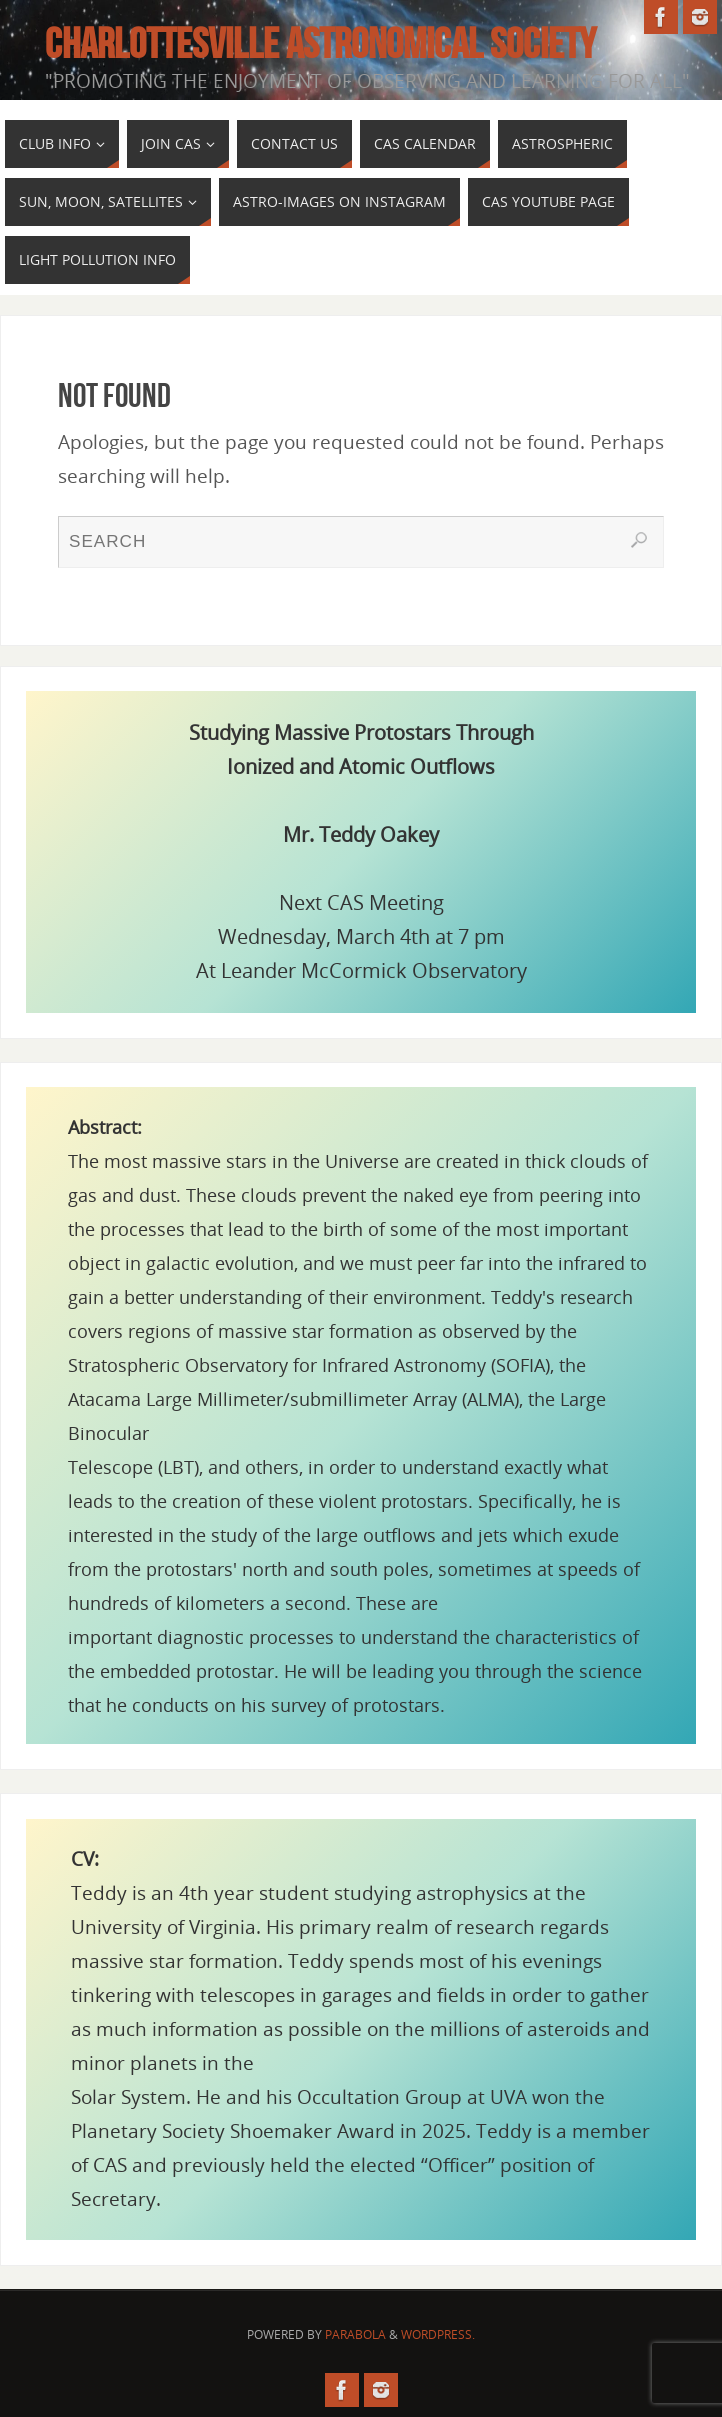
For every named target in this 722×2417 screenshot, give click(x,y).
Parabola (355, 2334)
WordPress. (438, 2334)
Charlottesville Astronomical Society (320, 43)
